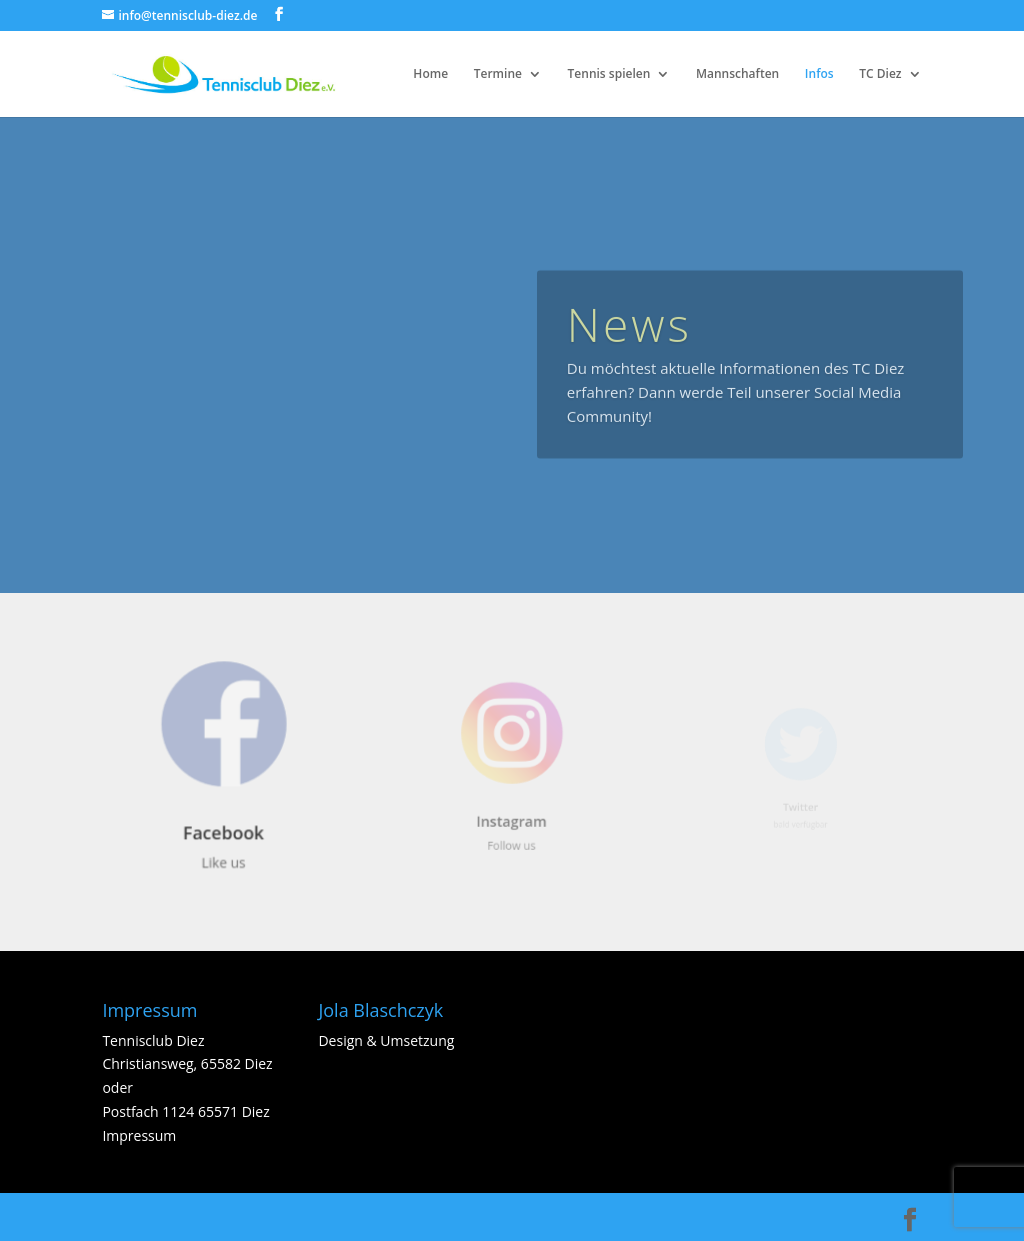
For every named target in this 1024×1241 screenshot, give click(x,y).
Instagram (512, 814)
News (629, 338)
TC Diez (880, 74)
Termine (498, 74)
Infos (819, 74)
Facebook (224, 829)
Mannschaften (737, 74)
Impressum (139, 1135)
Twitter (800, 804)
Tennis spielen (609, 74)
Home (430, 74)
